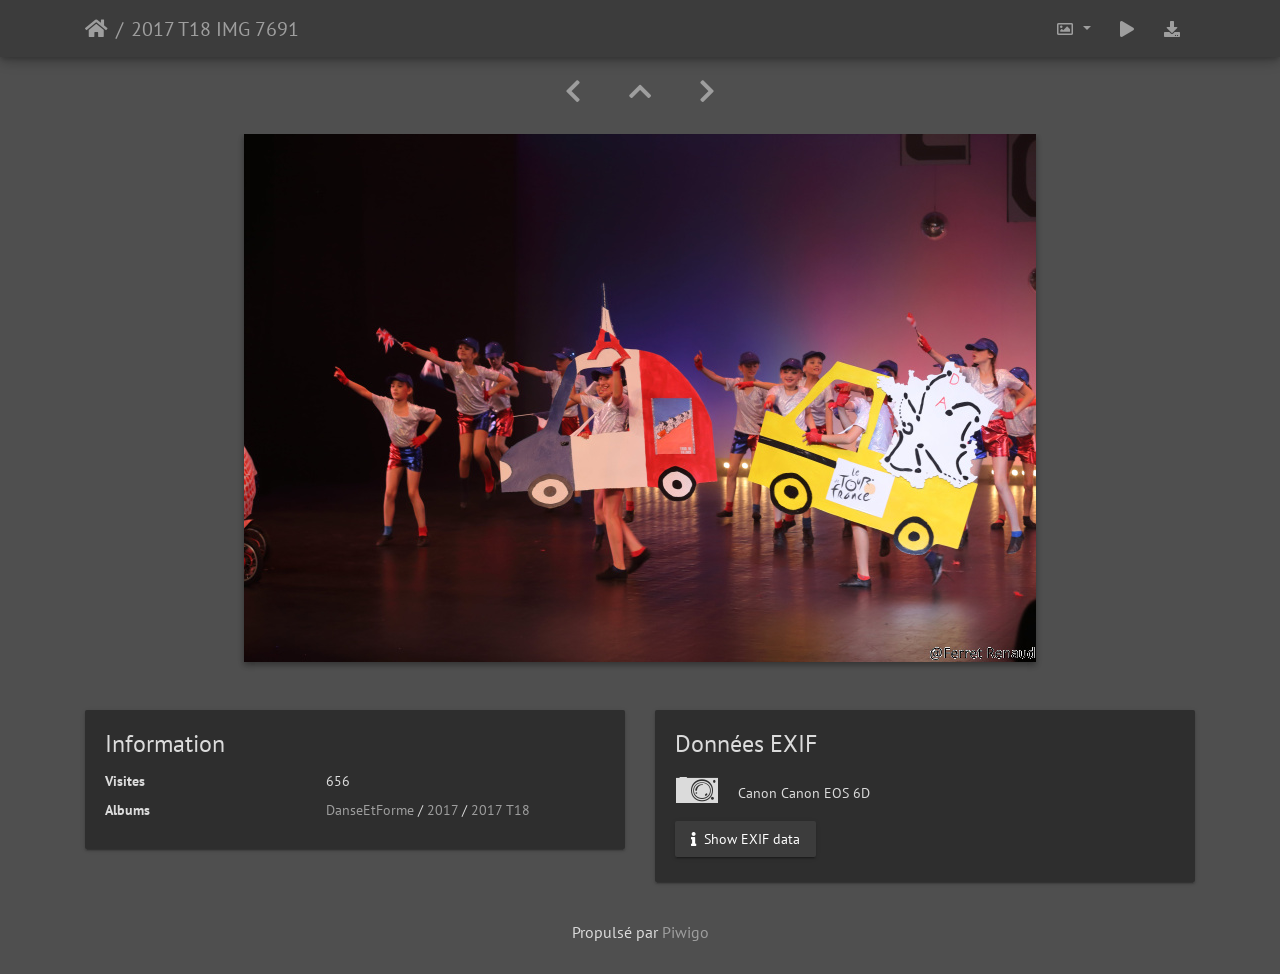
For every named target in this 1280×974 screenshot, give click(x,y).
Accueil (96, 29)
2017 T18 (500, 810)
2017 (442, 810)
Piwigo (685, 932)
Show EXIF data (745, 839)
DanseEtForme (370, 810)
